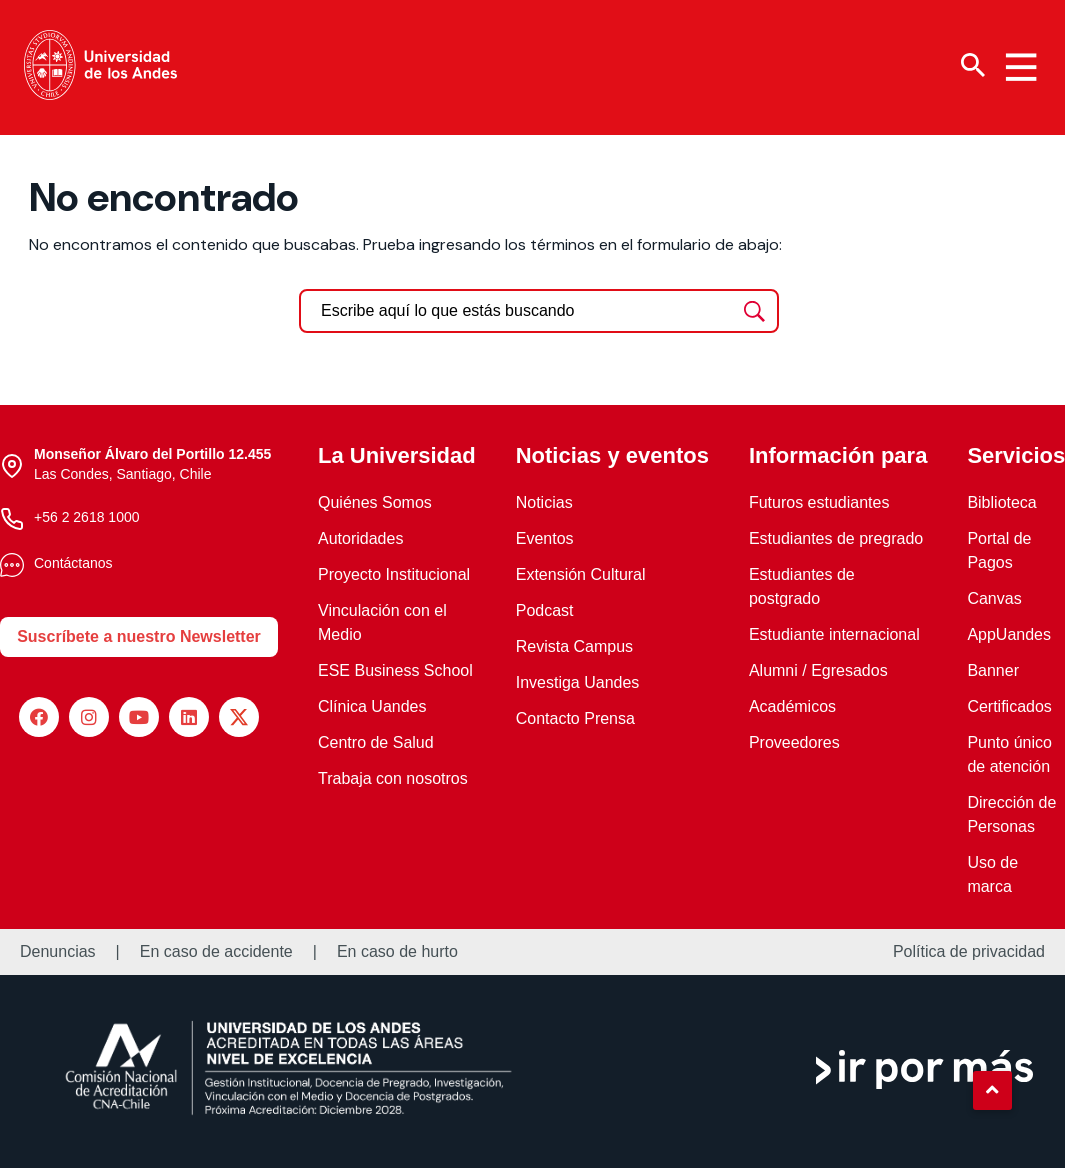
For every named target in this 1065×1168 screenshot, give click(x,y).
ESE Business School (395, 670)
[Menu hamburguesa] (1021, 67)
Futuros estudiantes (819, 502)
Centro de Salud (376, 742)
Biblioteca (1001, 502)
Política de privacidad (969, 952)
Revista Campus (574, 646)
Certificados (1009, 706)
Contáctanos (73, 563)
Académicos (792, 706)
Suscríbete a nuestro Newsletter (139, 636)
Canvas (994, 598)
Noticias (544, 502)
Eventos (545, 538)
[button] (992, 1090)
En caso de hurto (397, 952)
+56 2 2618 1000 (87, 517)
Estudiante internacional (834, 634)
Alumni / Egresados (818, 670)
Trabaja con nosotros (393, 778)
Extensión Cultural (581, 574)
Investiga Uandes (578, 682)
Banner (993, 670)
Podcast (545, 610)
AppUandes (1009, 634)
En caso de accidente (216, 952)
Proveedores (794, 742)
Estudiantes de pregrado (836, 538)
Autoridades (360, 538)
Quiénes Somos (375, 502)
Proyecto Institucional (394, 574)
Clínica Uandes (372, 706)
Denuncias (58, 952)
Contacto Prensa (575, 718)
